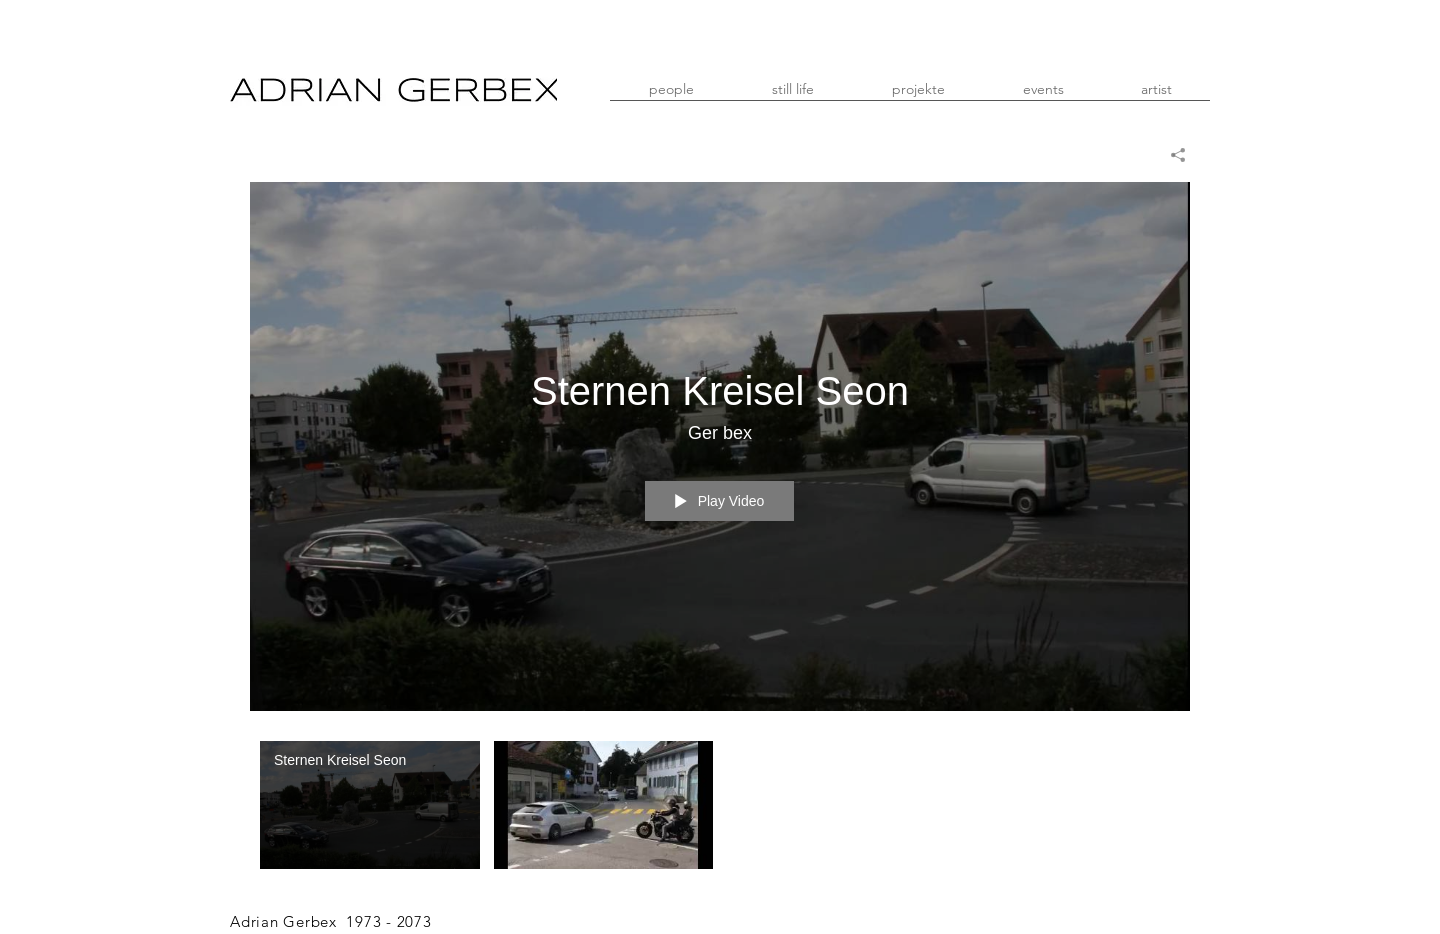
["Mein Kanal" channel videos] (720, 810)
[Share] (1170, 155)
